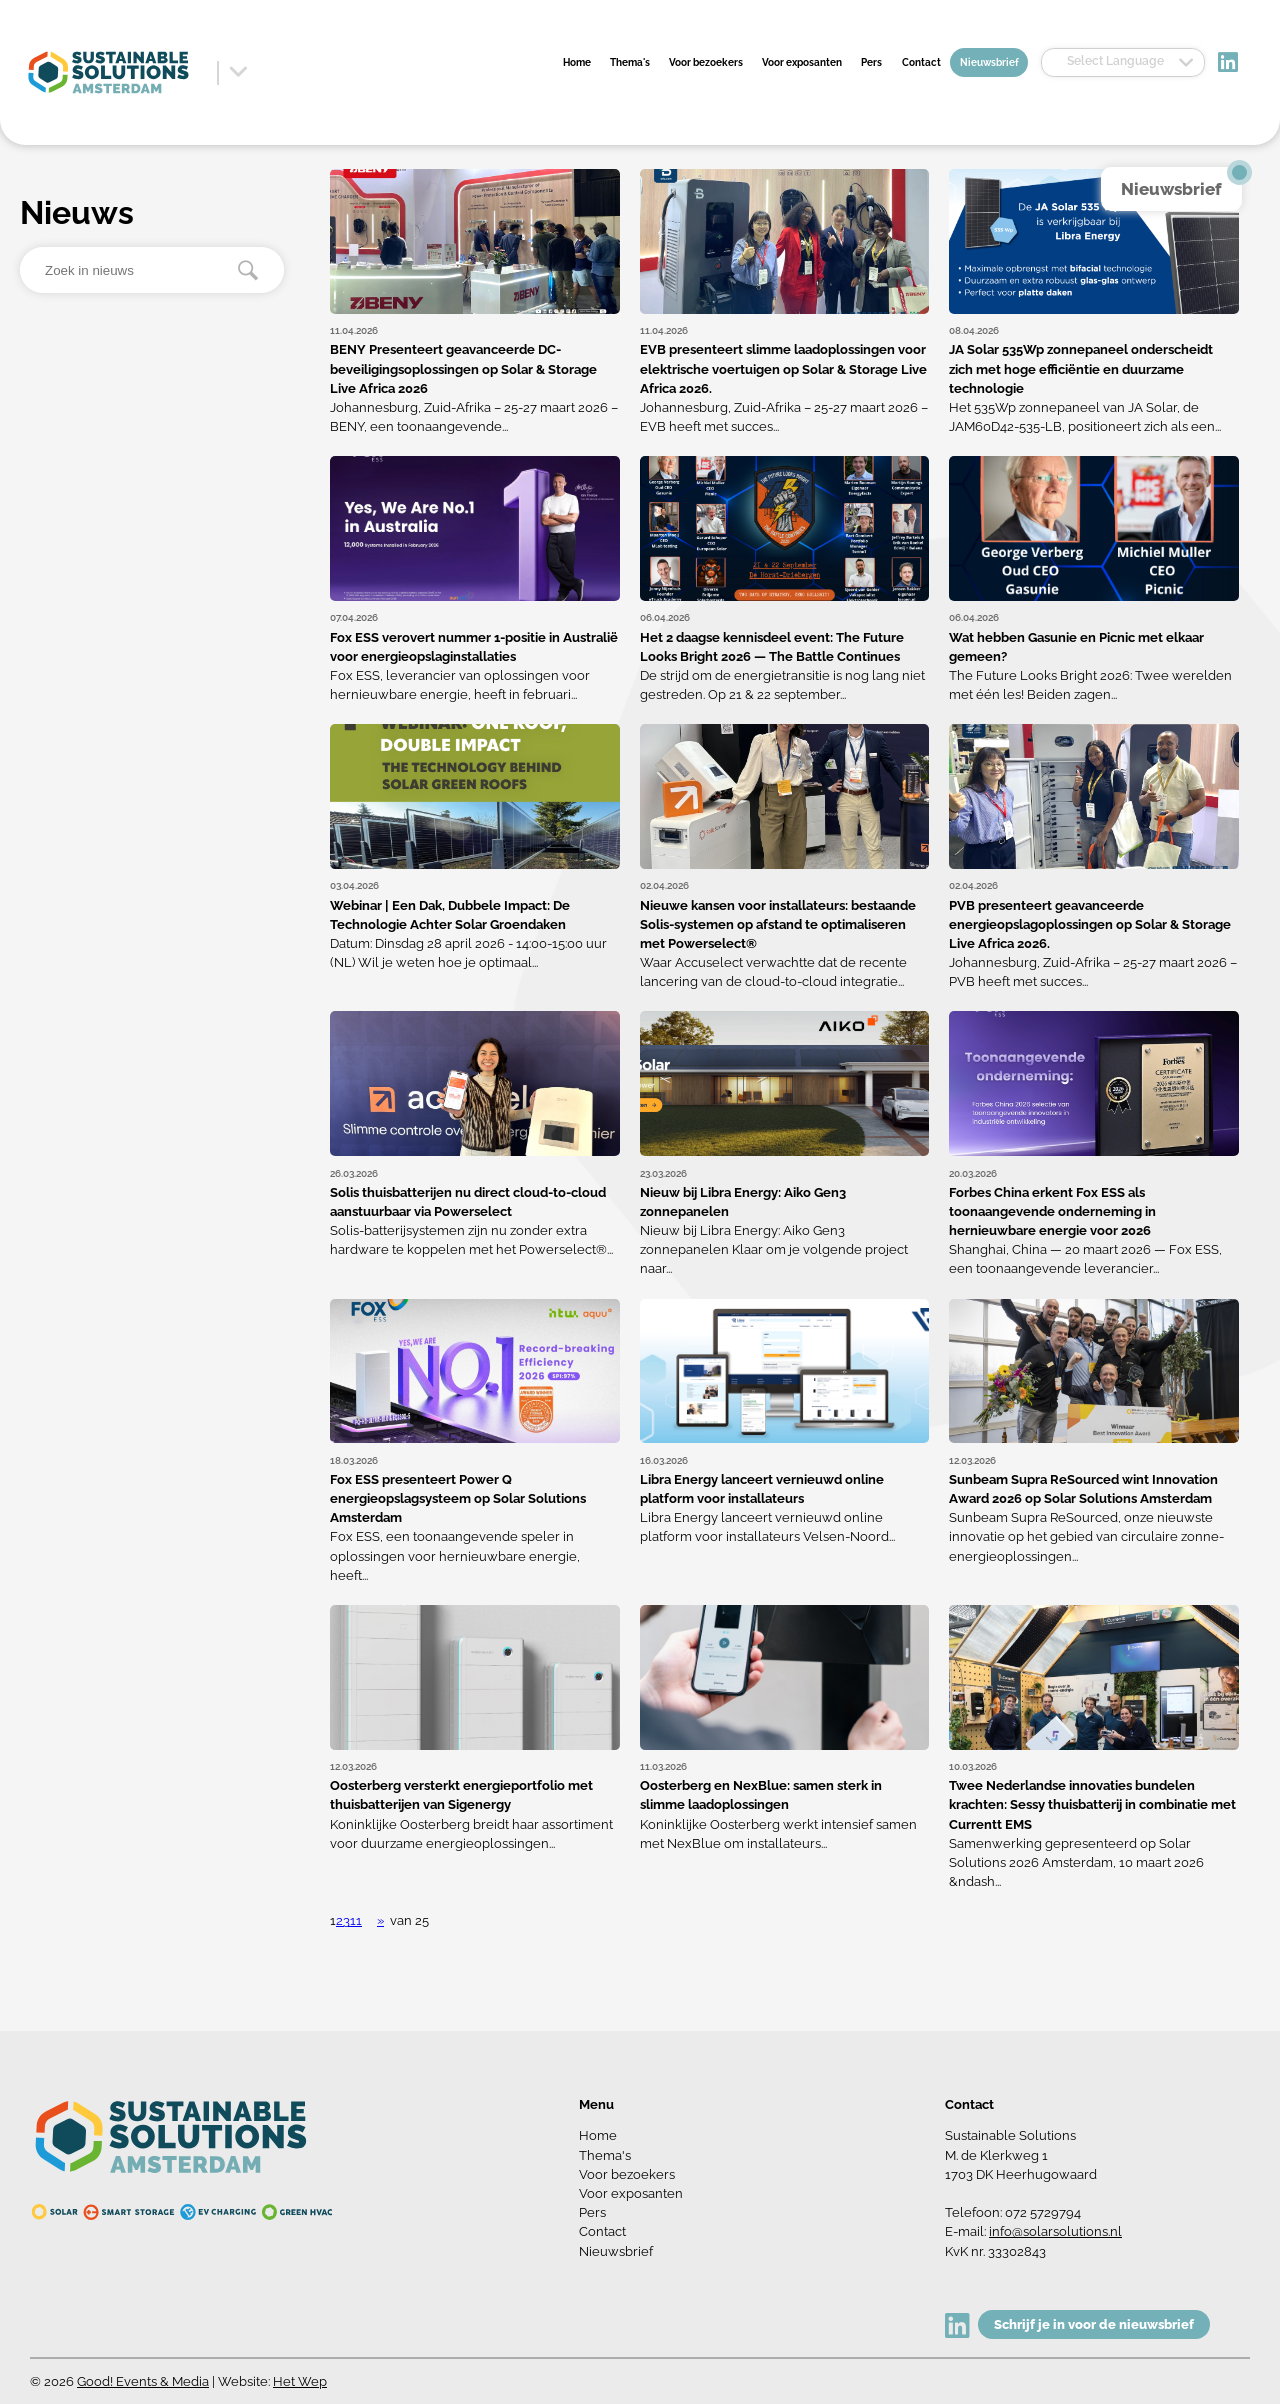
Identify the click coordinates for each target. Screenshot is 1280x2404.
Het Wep (300, 2381)
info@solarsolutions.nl (1055, 2231)
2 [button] (339, 1920)
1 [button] (333, 1920)
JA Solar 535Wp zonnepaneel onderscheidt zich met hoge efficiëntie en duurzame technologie (1081, 368)
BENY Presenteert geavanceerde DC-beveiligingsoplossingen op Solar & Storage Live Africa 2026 (463, 368)
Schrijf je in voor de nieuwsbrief (1094, 2324)
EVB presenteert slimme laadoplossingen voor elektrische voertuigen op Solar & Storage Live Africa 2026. (783, 368)
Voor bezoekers (706, 62)
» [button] (380, 1920)
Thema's (630, 62)
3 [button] (346, 1920)
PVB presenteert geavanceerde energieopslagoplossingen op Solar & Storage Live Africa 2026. (1090, 924)
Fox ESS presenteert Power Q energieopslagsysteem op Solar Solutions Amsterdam (458, 1498)
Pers (871, 62)
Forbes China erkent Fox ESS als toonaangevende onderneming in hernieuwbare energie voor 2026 (1052, 1211)
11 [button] (356, 1920)
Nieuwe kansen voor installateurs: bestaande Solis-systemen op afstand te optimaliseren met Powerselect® (778, 924)
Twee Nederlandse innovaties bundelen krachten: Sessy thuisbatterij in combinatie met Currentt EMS (1092, 1804)
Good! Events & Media (143, 2381)
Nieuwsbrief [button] (1171, 189)
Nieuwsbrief (989, 62)
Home (577, 62)
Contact (921, 62)
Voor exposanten (802, 62)
